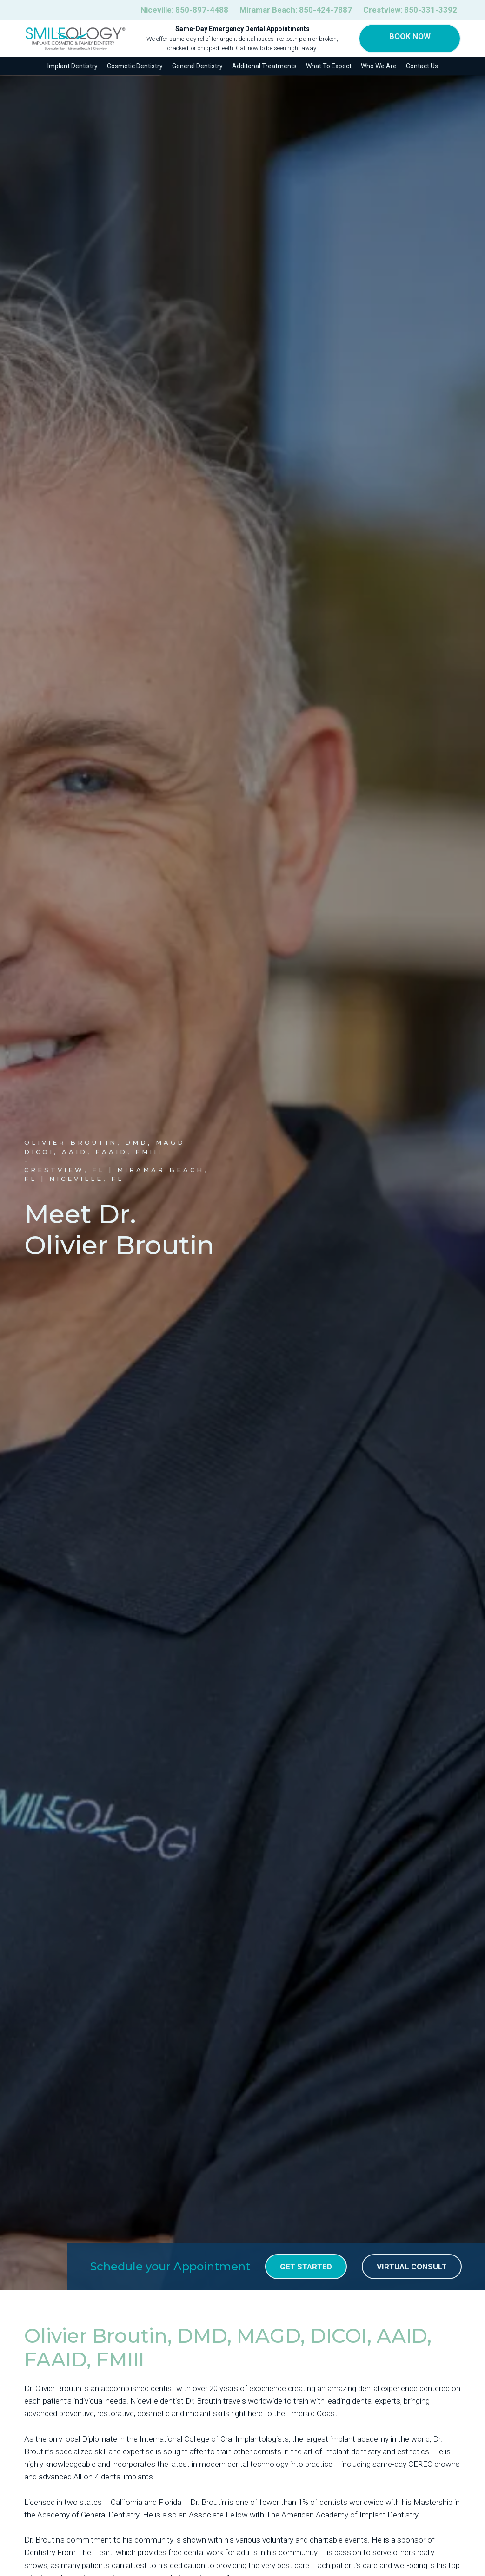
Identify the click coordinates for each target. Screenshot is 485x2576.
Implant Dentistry (72, 66)
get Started (306, 2266)
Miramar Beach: (295, 10)
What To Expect (329, 66)
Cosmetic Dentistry (135, 66)
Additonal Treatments (264, 66)
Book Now (410, 36)
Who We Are (379, 66)
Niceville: (184, 10)
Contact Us (422, 66)
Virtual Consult (412, 2266)
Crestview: (410, 10)
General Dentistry (197, 66)
